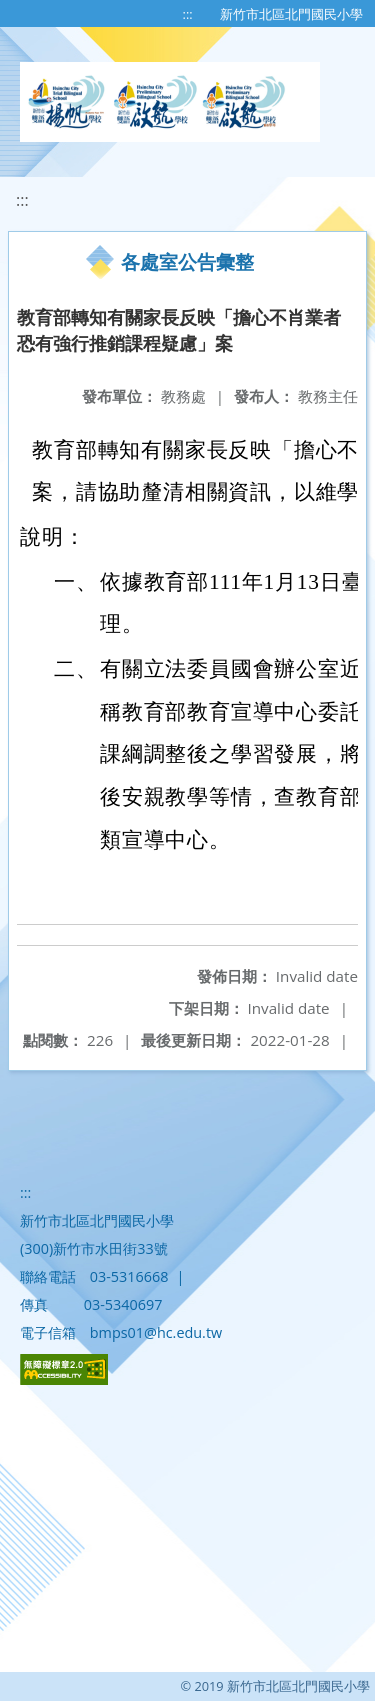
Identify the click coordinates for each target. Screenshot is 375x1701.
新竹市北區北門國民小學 (291, 14)
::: (188, 14)
